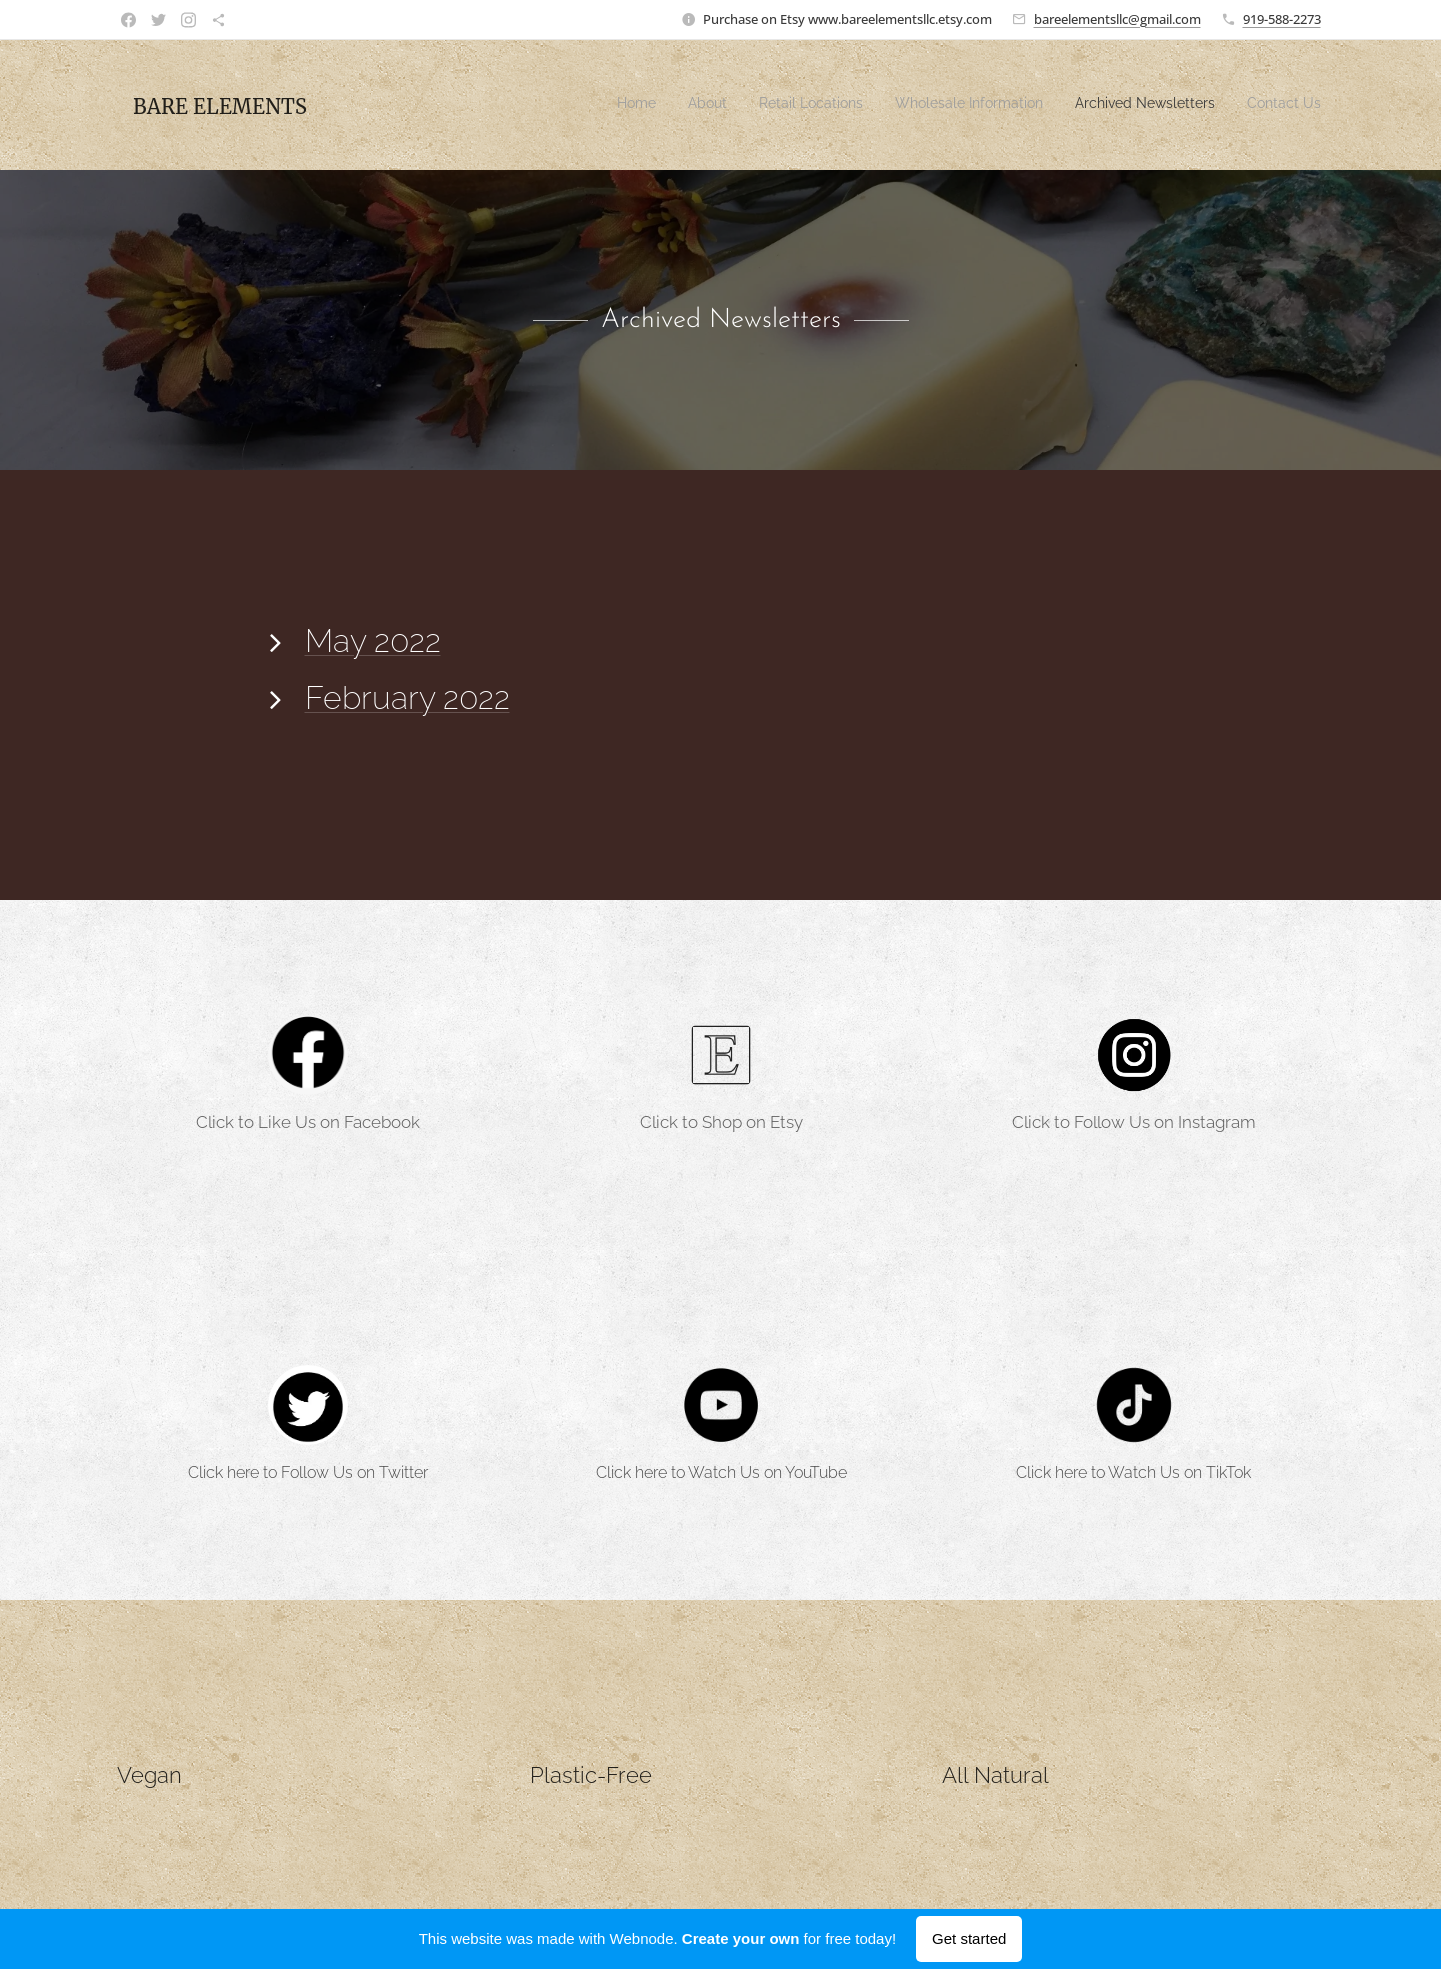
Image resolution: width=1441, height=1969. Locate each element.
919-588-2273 (1282, 19)
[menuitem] (1166, 105)
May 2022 (372, 640)
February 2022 (406, 697)
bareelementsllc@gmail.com (1117, 19)
